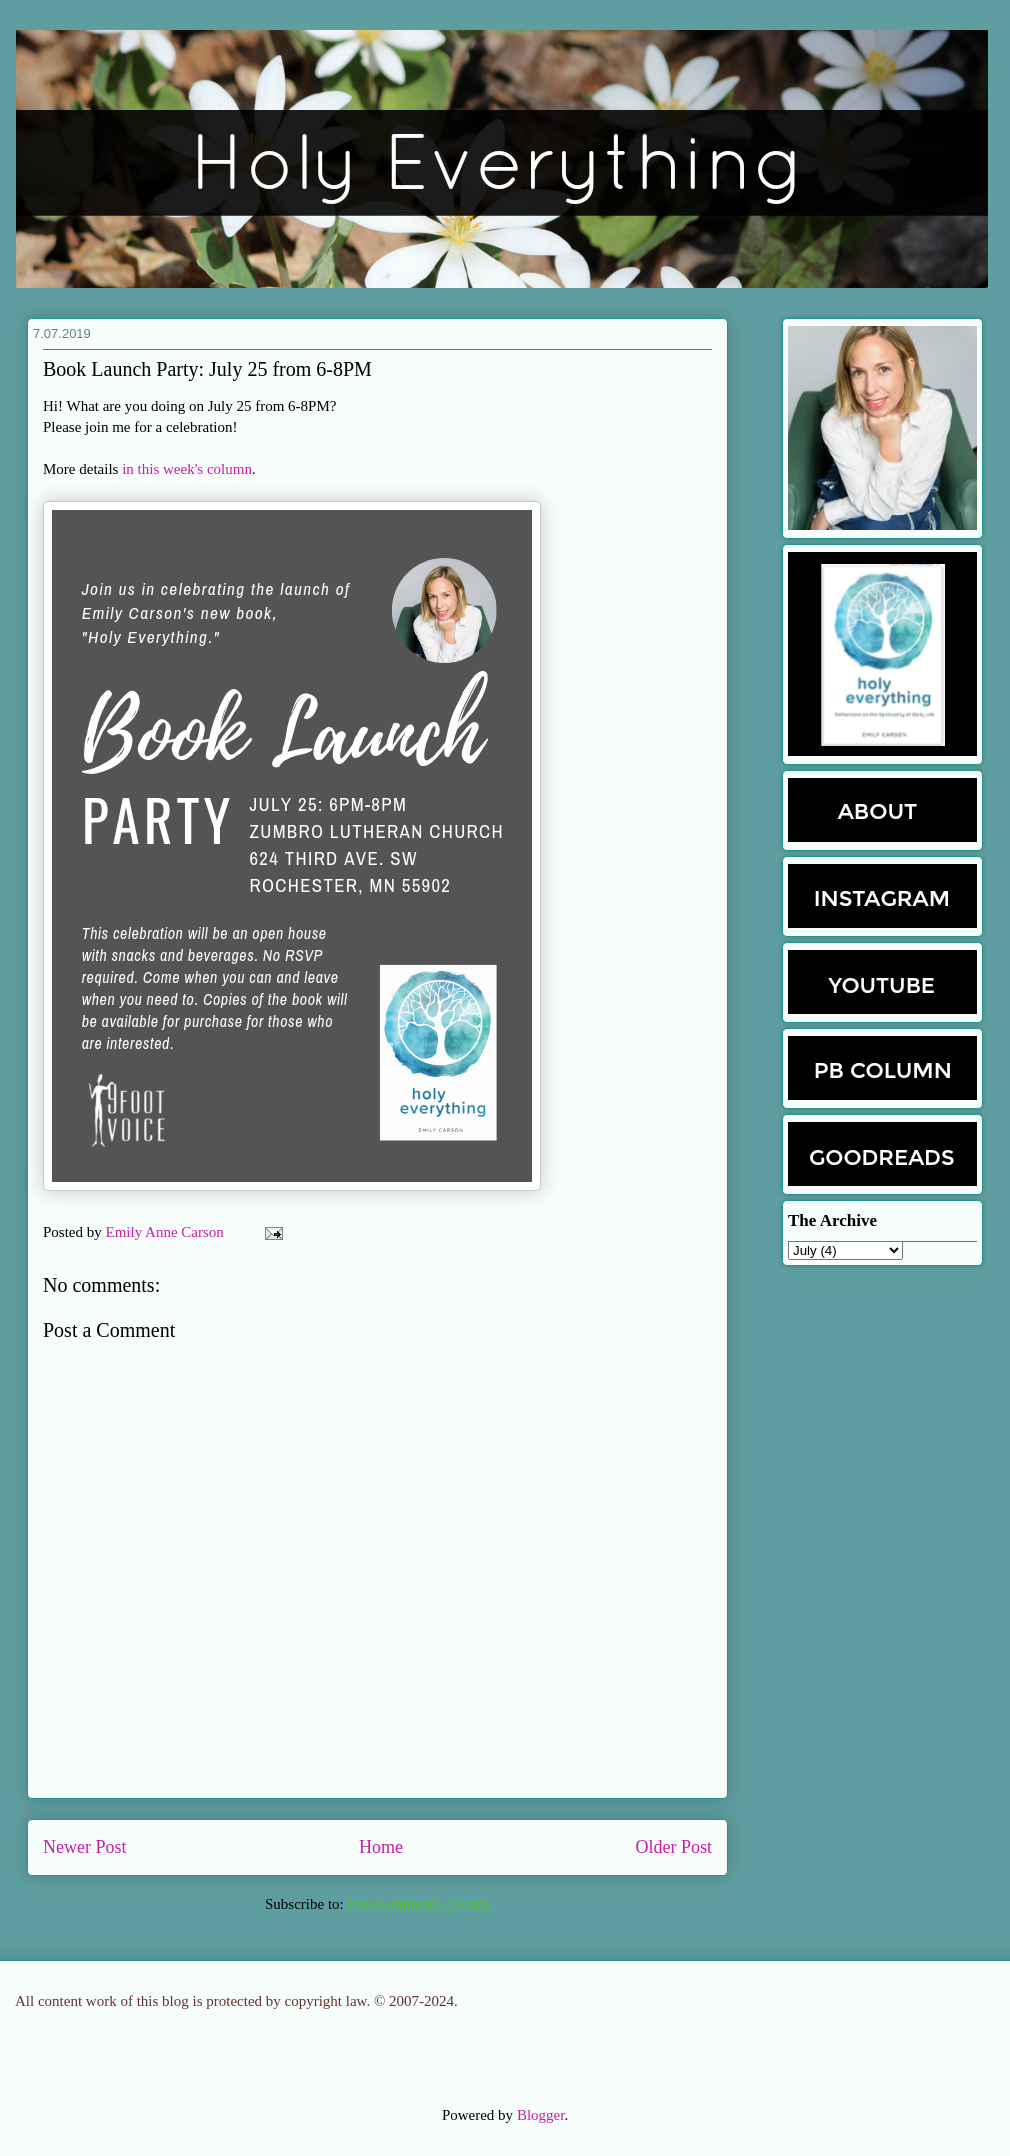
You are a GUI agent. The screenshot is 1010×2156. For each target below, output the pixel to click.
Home (381, 1847)
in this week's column (187, 469)
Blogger (541, 2115)
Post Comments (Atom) (418, 1904)
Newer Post (85, 1847)
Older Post (674, 1847)
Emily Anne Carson (167, 1232)
